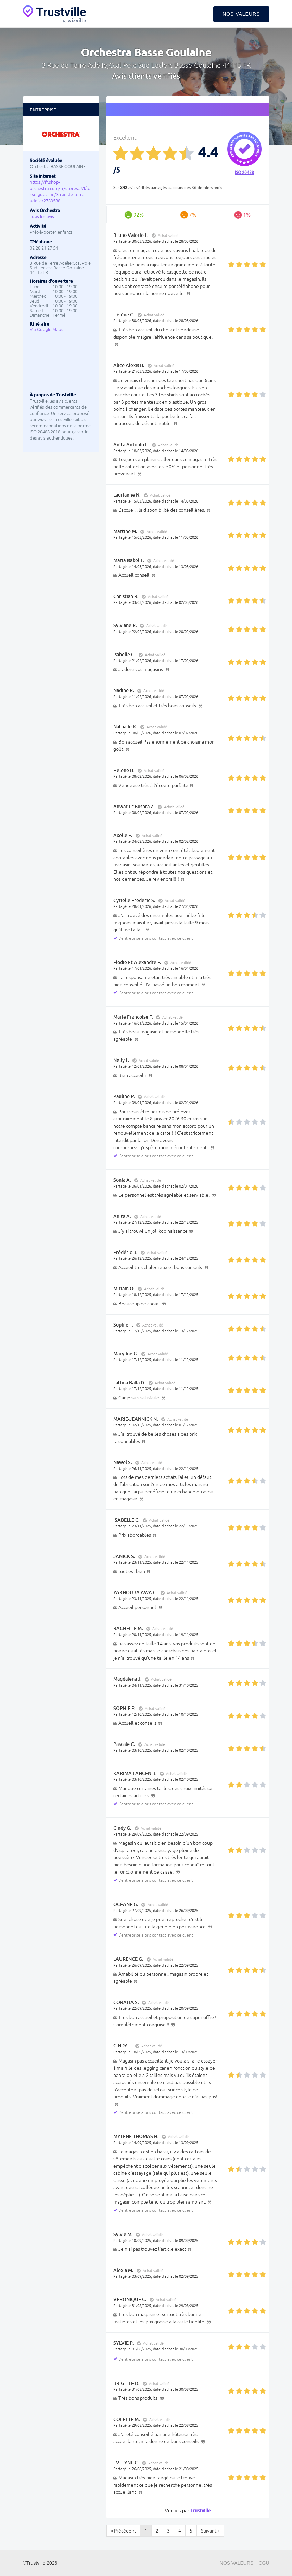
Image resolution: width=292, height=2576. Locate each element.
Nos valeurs (241, 14)
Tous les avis (42, 216)
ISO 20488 (244, 172)
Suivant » (210, 2531)
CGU (263, 2563)
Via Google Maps (46, 329)
